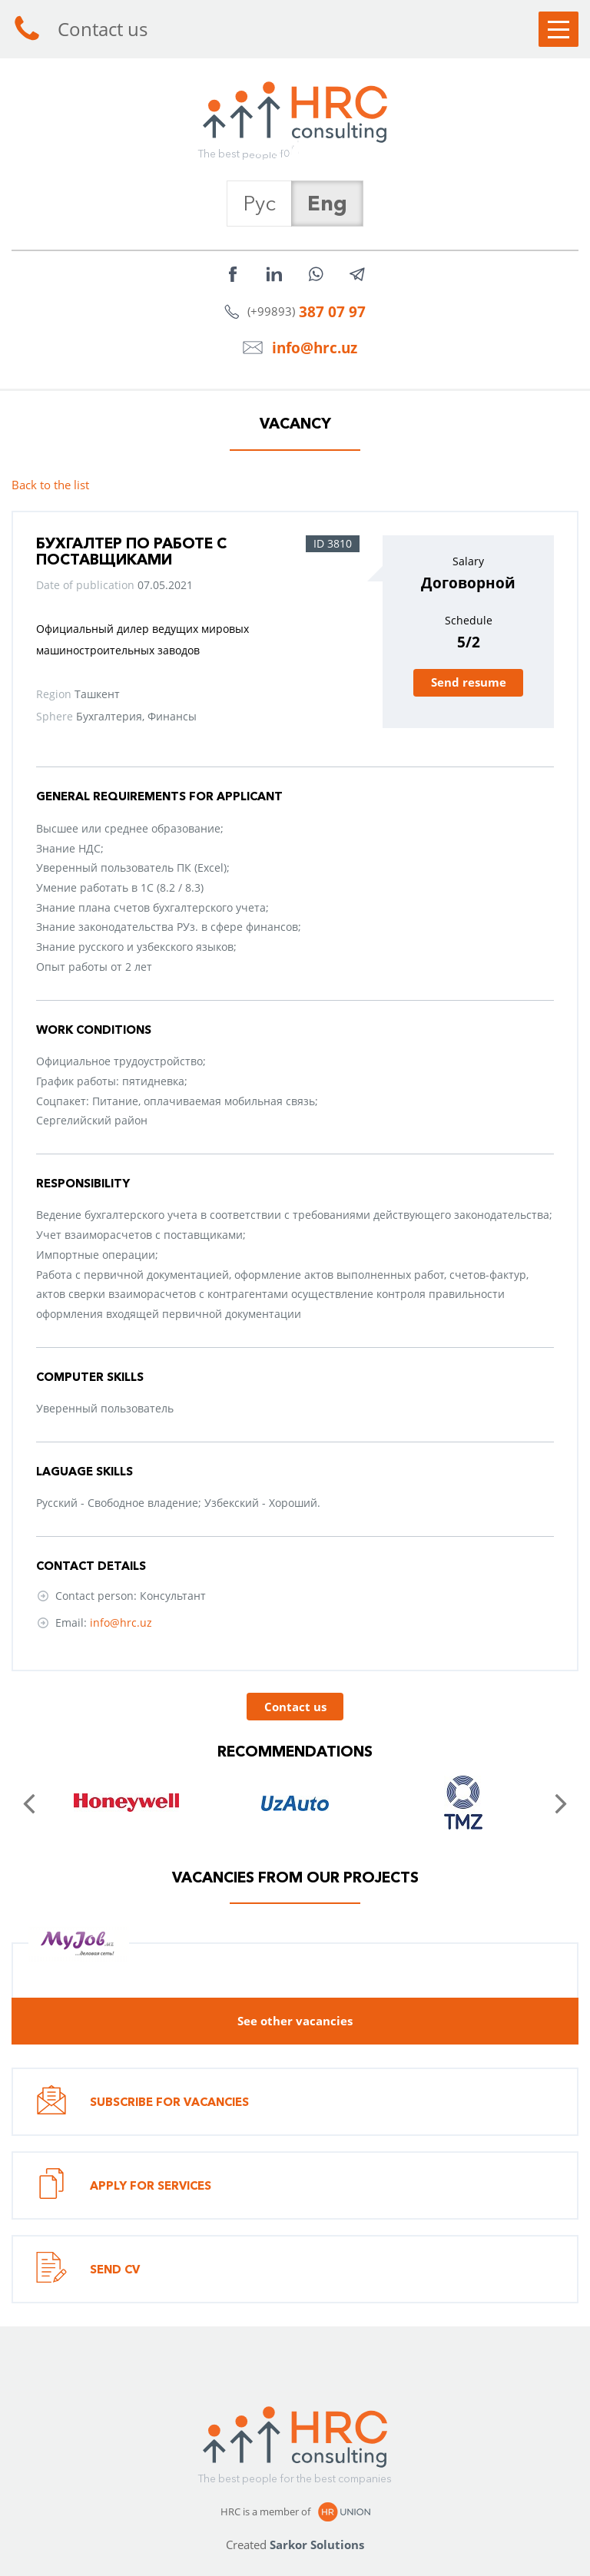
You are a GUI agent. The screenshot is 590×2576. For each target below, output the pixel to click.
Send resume (468, 682)
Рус (259, 203)
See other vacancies (295, 2020)
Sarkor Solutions (317, 2544)
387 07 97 (332, 311)
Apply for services (123, 2185)
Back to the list (50, 484)
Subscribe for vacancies (142, 2101)
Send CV (88, 2269)
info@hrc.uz (314, 347)
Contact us (80, 29)
